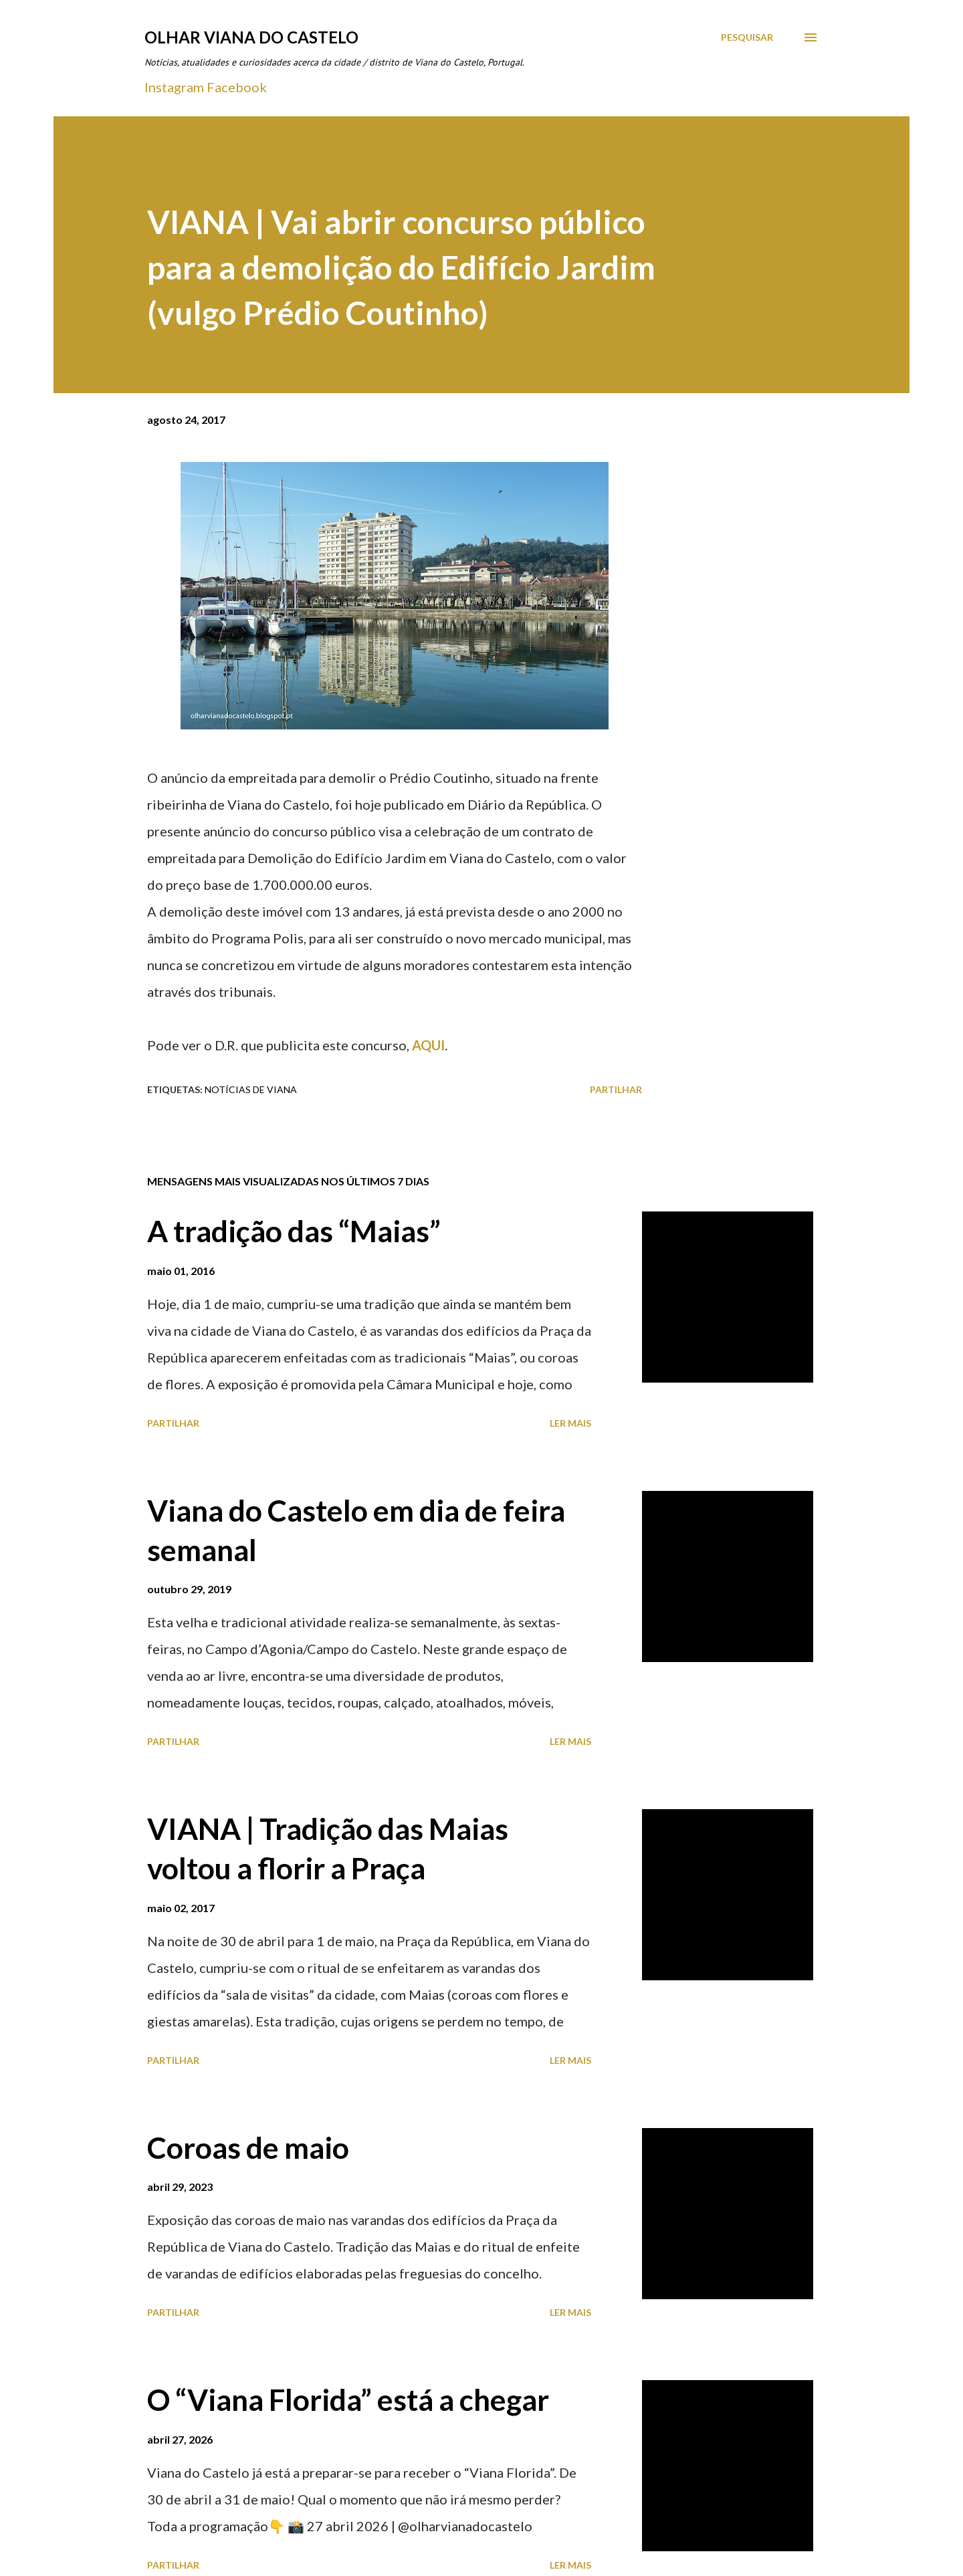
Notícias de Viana (251, 1089)
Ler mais (570, 1423)
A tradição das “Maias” (294, 1230)
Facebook (237, 87)
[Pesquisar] (747, 37)
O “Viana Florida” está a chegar (348, 2399)
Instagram (174, 87)
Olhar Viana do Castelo (251, 37)
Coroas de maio (248, 2147)
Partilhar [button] (616, 1089)
